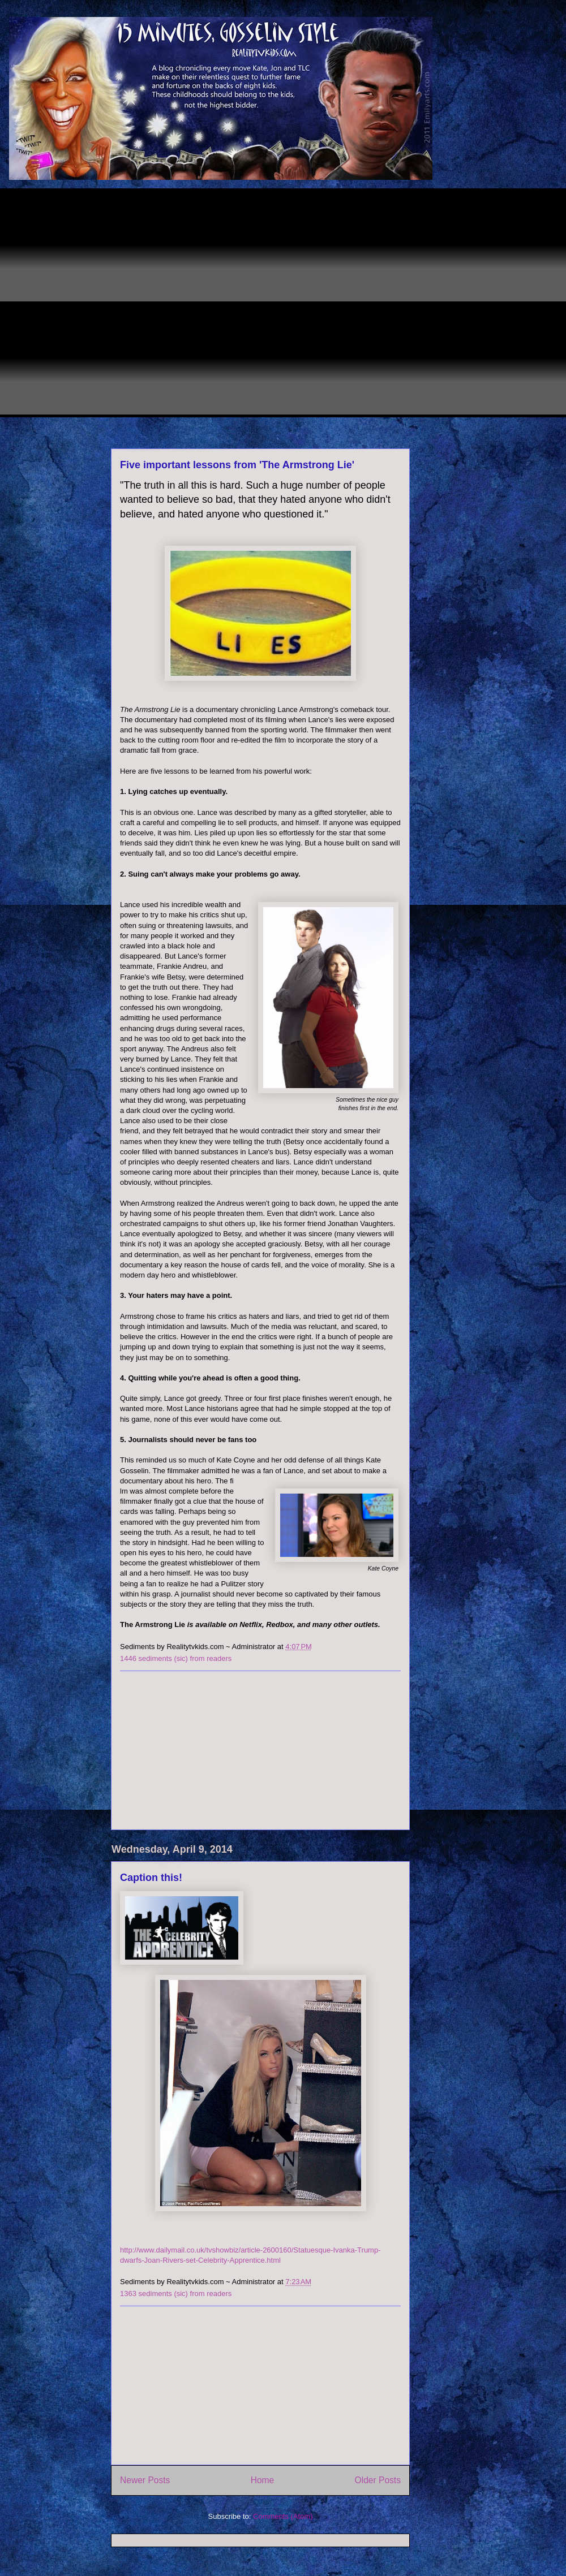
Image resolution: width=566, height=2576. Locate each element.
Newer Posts (145, 2480)
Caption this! (151, 1877)
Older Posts (378, 2480)
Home (263, 2480)
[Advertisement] (113, 301)
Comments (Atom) (282, 2516)
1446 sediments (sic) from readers (175, 1658)
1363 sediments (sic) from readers (175, 2293)
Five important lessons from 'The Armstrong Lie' (237, 465)
